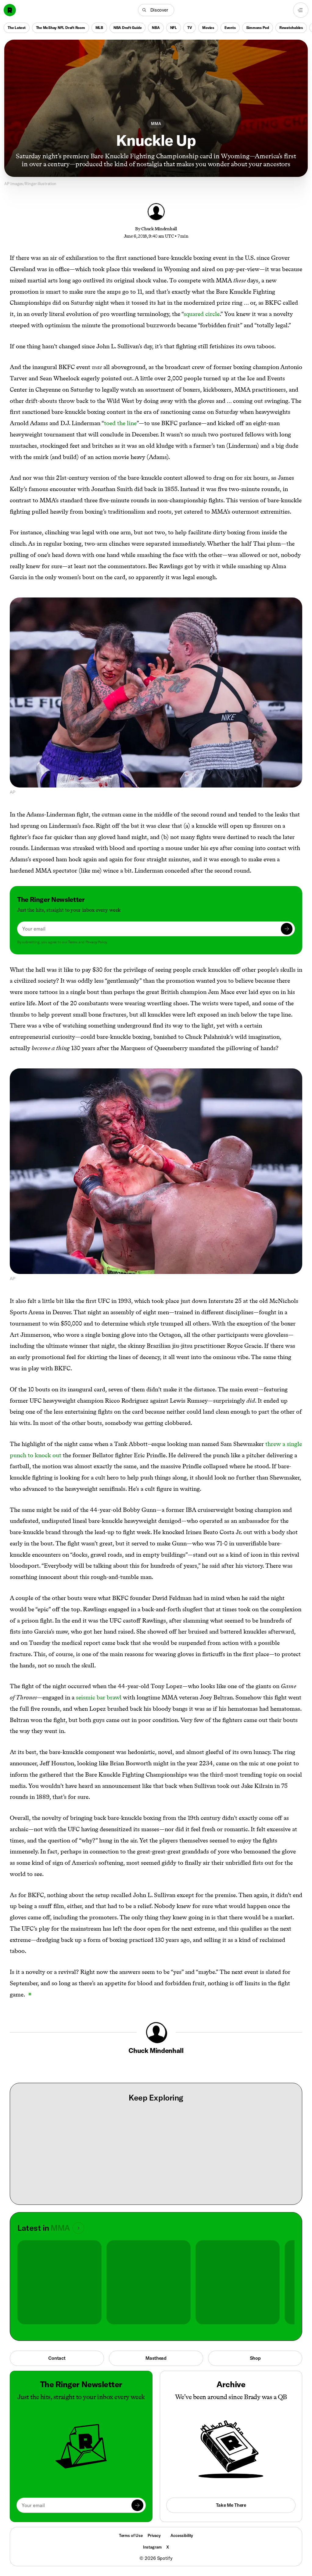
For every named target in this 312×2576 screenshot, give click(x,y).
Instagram (152, 2547)
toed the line (120, 423)
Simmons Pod (257, 27)
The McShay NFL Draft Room (60, 27)
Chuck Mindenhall (159, 228)
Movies (208, 27)
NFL (173, 27)
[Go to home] (10, 10)
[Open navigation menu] (300, 10)
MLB (99, 27)
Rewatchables (291, 27)
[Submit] (286, 929)
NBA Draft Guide (127, 27)
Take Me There (231, 2505)
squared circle (202, 314)
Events (230, 27)
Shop (255, 2358)
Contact (56, 2358)
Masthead (156, 2358)
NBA (156, 27)
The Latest (17, 27)
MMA (156, 123)
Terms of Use (131, 2535)
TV (189, 27)
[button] (156, 10)
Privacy (154, 2535)
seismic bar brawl (98, 1697)
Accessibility (181, 2535)
